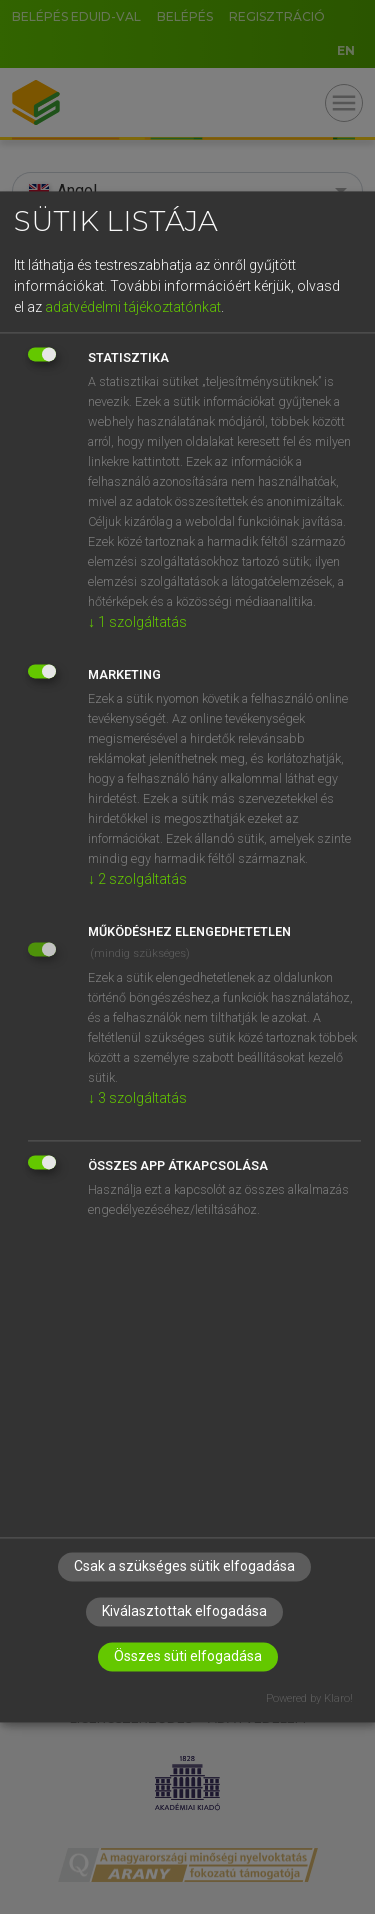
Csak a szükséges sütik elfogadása (184, 1567)
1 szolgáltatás (137, 622)
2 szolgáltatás (137, 879)
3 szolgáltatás (137, 1098)
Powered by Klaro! (309, 1699)
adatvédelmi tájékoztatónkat (133, 307)
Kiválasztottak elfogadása (184, 1612)
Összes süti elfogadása (188, 1657)
